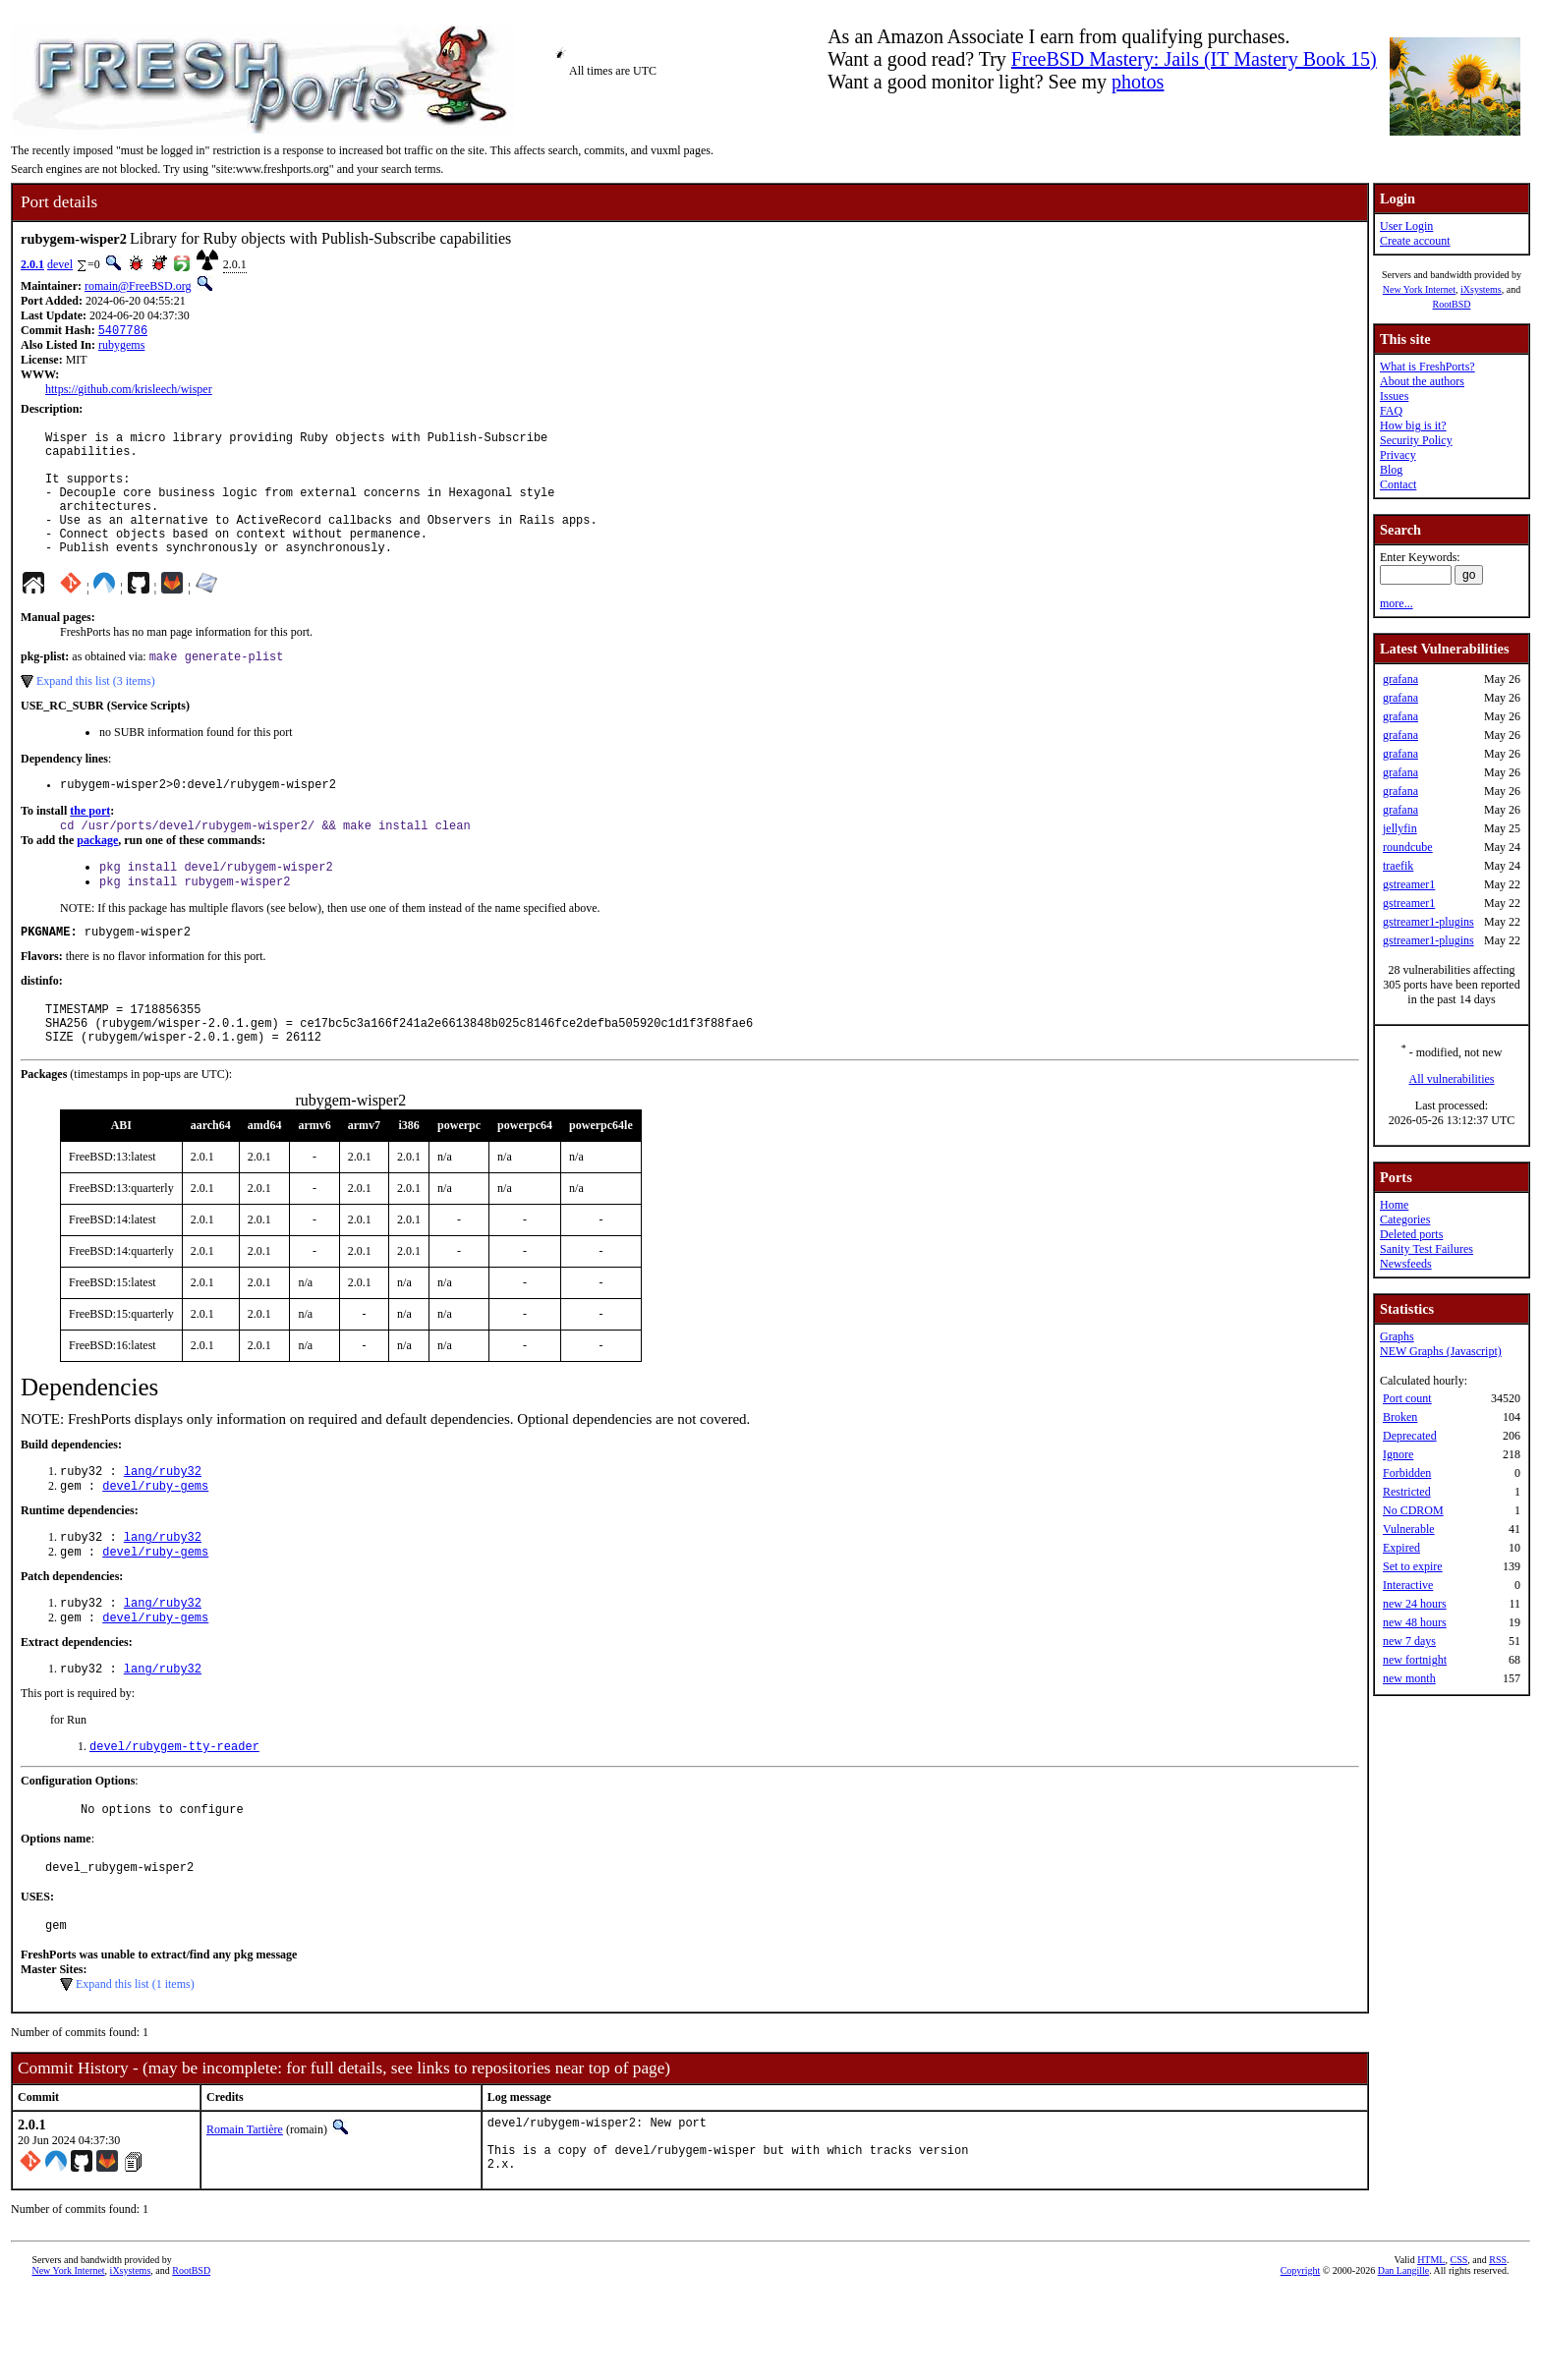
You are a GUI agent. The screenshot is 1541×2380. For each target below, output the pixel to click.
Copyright (1301, 2357)
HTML (1431, 2347)
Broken (1400, 1417)
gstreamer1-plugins (1428, 922)
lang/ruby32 (162, 1523)
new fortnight (1415, 1660)
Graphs (1397, 1336)
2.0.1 (32, 264)
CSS (1458, 2347)
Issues (1394, 396)
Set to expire (1413, 1566)
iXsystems (1481, 289)
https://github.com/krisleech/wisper (128, 391)
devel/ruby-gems (155, 1540)
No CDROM (1413, 1510)
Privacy (1398, 455)
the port (90, 844)
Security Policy (1416, 440)
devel (60, 264)
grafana (1400, 679)
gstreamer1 (1409, 884)
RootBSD (1452, 304)
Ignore (1398, 1454)
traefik (1398, 866)
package (97, 875)
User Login (1406, 226)
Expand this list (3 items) (95, 711)
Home (1394, 1205)
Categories (1405, 1219)
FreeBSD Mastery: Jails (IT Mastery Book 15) (1194, 59)
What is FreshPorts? (1427, 366)
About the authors (1422, 381)
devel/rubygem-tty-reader (174, 1812)
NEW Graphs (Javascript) (1441, 1351)
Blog (1391, 470)
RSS (1498, 2347)
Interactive (1408, 1585)
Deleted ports (1411, 1234)
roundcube (1408, 847)
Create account (1415, 241)
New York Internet (1419, 289)
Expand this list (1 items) (135, 2060)
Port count (1407, 1398)
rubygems (121, 347)
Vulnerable (1409, 1529)
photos (1138, 81)
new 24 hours (1415, 1604)
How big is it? (1413, 425)
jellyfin (1400, 828)
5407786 (122, 331)
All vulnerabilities (1452, 1079)
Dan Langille (1403, 2357)
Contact (1398, 484)
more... (1396, 603)
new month (1409, 1678)
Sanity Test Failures (1426, 1249)
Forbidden (1407, 1473)
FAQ (1391, 411)
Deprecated (1410, 1436)
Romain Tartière (244, 2205)
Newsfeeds (1406, 1264)
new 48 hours (1415, 1622)
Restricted (1407, 1492)
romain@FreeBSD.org (138, 286)
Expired (1401, 1548)
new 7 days (1409, 1641)
